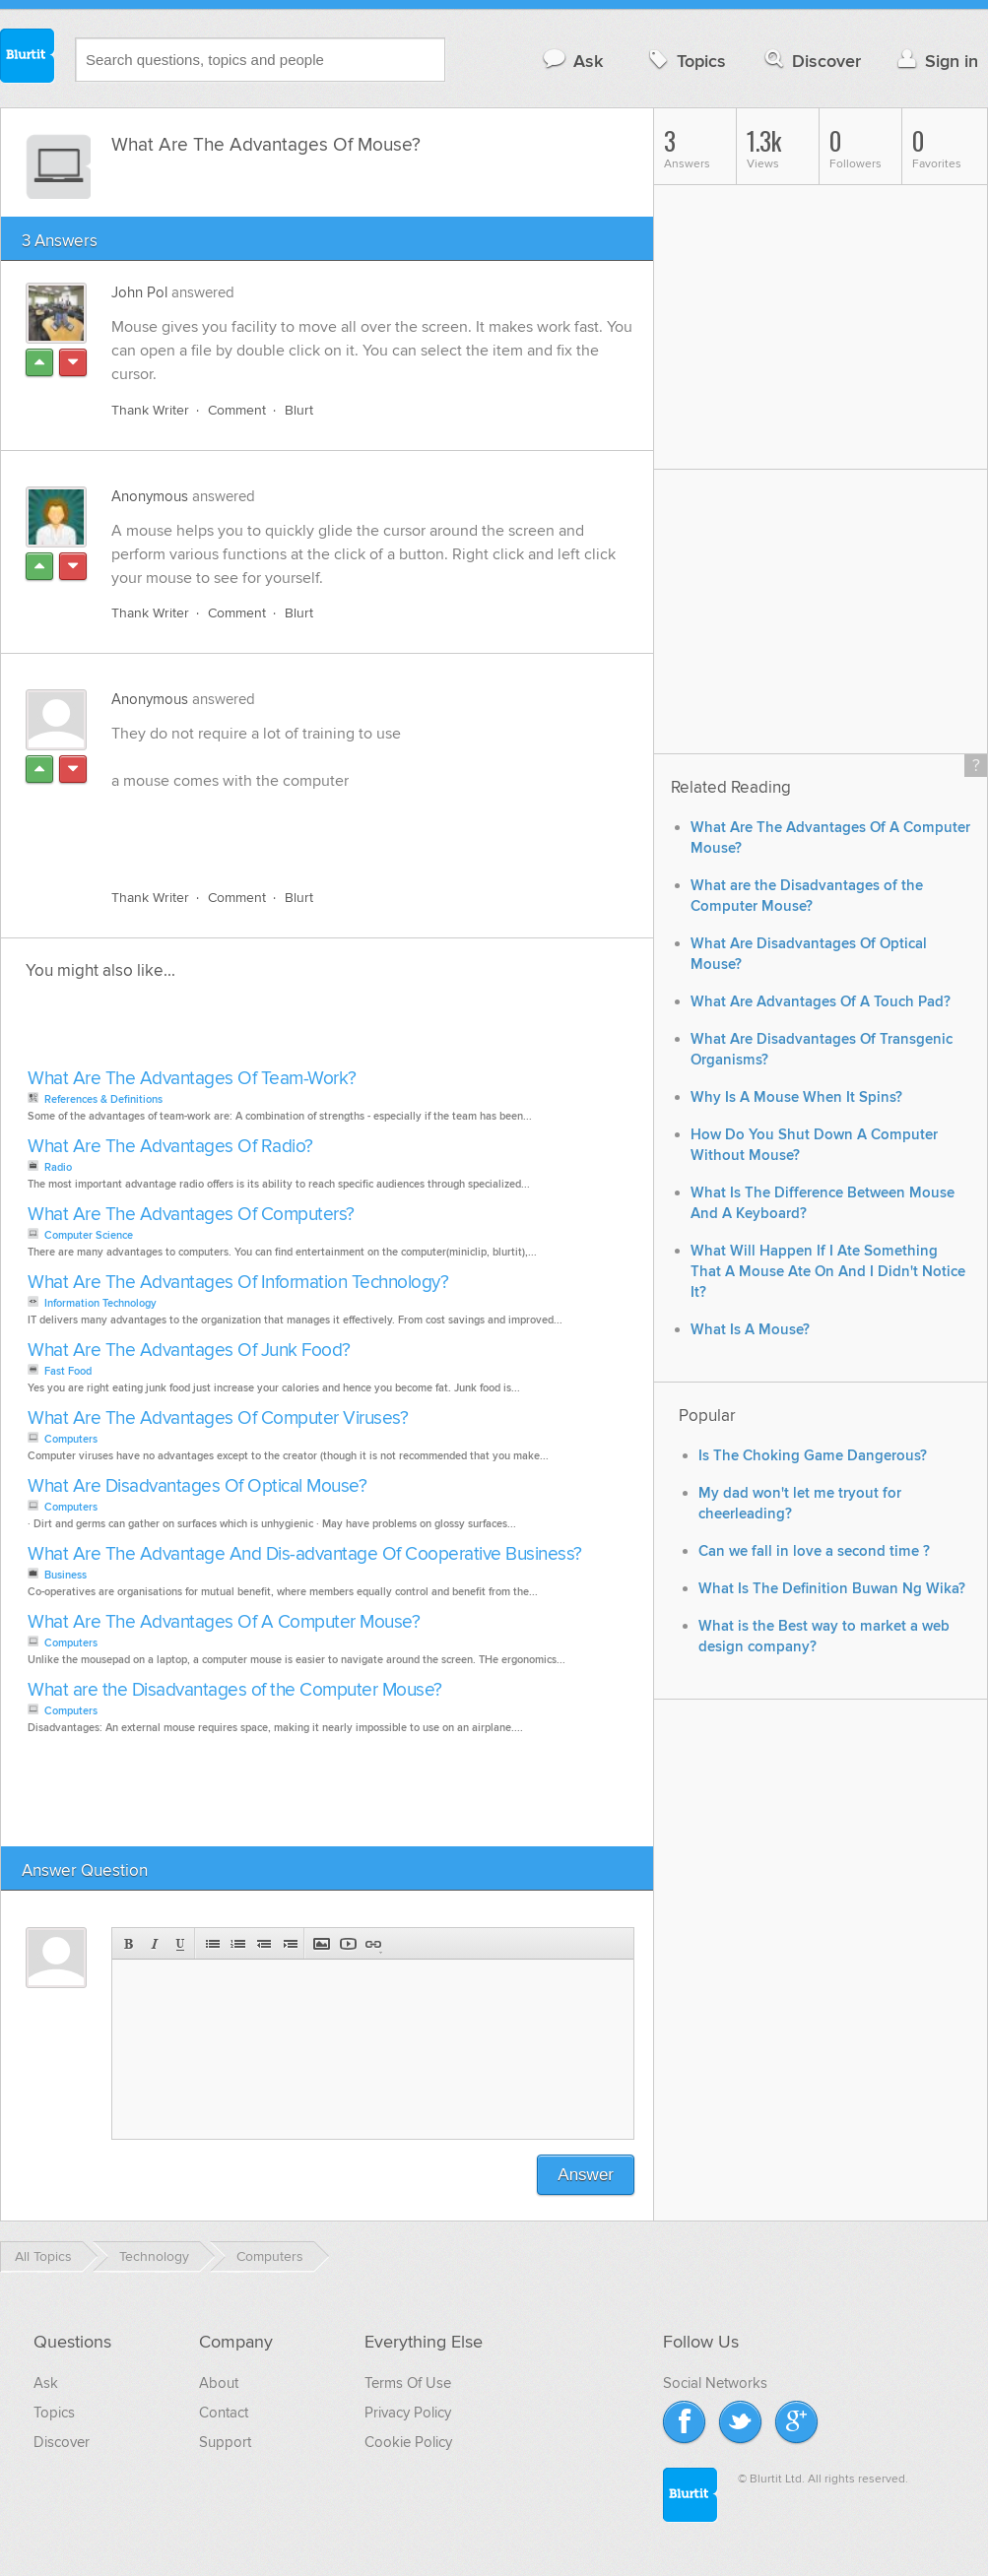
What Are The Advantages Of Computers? (191, 1214)
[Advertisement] (338, 828)
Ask (572, 60)
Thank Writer (150, 410)
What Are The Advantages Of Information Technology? (238, 1282)
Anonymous (149, 496)
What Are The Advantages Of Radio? (170, 1146)
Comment (237, 410)
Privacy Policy (407, 2412)
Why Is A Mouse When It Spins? (796, 1097)
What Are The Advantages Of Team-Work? (192, 1078)
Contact (223, 2412)
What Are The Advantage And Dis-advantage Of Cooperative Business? (305, 1554)
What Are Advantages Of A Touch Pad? (821, 1002)
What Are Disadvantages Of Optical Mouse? (197, 1486)
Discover (811, 60)
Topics (685, 60)
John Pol (139, 292)
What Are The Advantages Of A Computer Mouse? (224, 1622)
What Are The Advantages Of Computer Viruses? (218, 1418)
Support (225, 2442)
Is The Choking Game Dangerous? (812, 1456)
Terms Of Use (407, 2383)
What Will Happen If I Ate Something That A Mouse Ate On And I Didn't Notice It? (828, 1272)
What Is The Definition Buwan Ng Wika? (831, 1588)
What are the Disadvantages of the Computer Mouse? (235, 1690)
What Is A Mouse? (750, 1329)
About (218, 2383)
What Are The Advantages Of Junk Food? (189, 1350)
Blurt (299, 410)
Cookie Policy (408, 2442)
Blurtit (27, 58)
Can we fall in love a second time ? (814, 1551)
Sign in (935, 60)
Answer (586, 2174)
